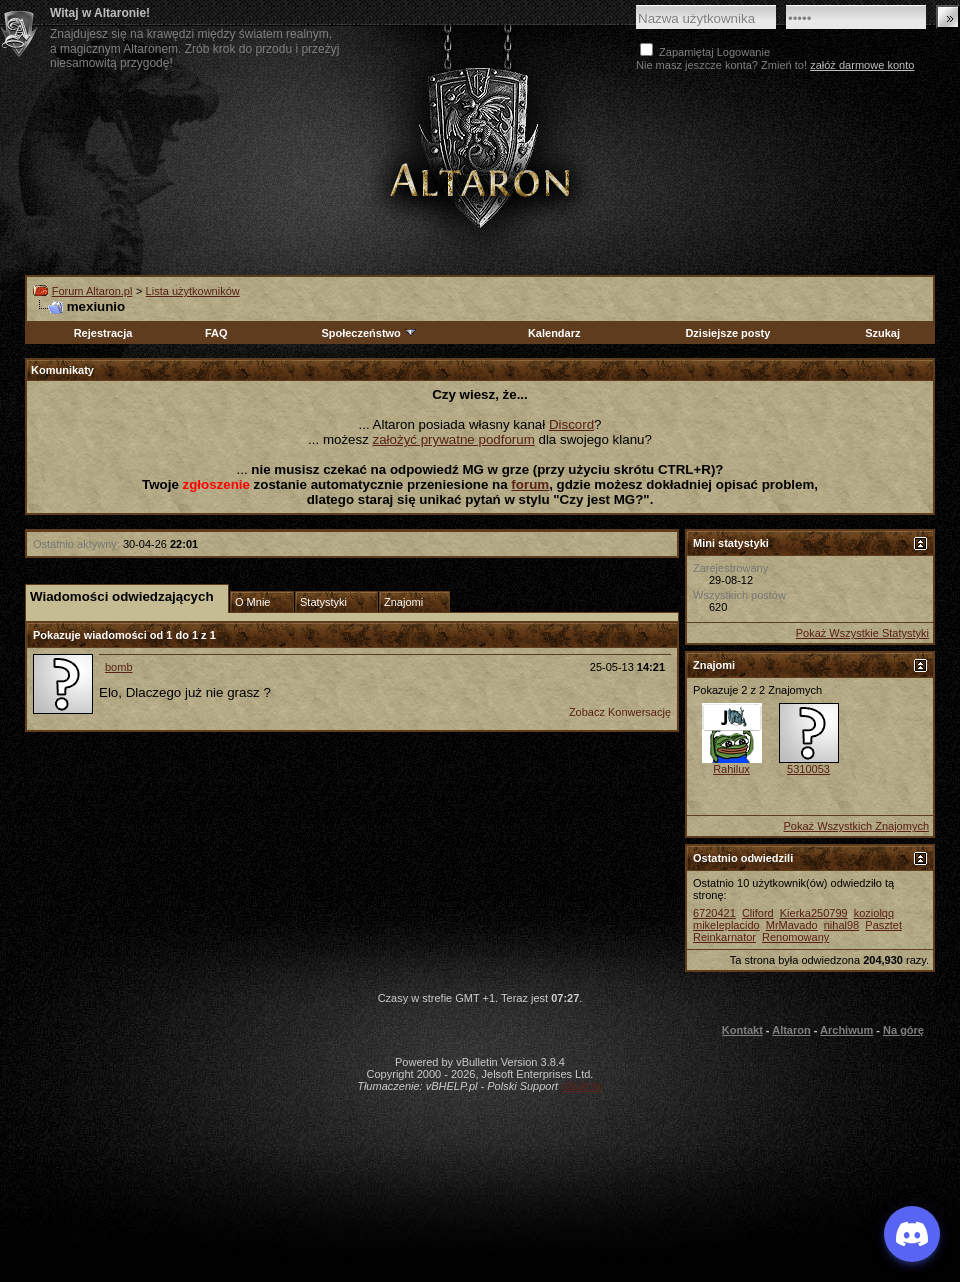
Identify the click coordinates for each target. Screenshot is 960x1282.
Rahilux (731, 769)
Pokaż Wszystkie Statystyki (862, 633)
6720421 (714, 913)
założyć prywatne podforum (454, 439)
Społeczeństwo (369, 333)
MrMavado (792, 925)
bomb (119, 667)
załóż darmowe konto (862, 65)
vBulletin (582, 1086)
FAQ (216, 333)
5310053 (808, 769)
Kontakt (742, 1030)
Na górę (903, 1030)
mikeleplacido (726, 925)
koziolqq (874, 913)
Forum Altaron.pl (92, 291)
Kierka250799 (814, 913)
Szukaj (882, 333)
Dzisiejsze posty (727, 333)
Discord (571, 424)
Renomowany (795, 937)
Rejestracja (103, 333)
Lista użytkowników (193, 291)
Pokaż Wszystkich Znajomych (856, 826)
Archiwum (846, 1030)
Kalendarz (554, 333)
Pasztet (883, 925)
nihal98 (841, 925)
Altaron (791, 1030)
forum (530, 484)
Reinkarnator (724, 937)
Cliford (758, 913)
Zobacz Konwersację (620, 712)
